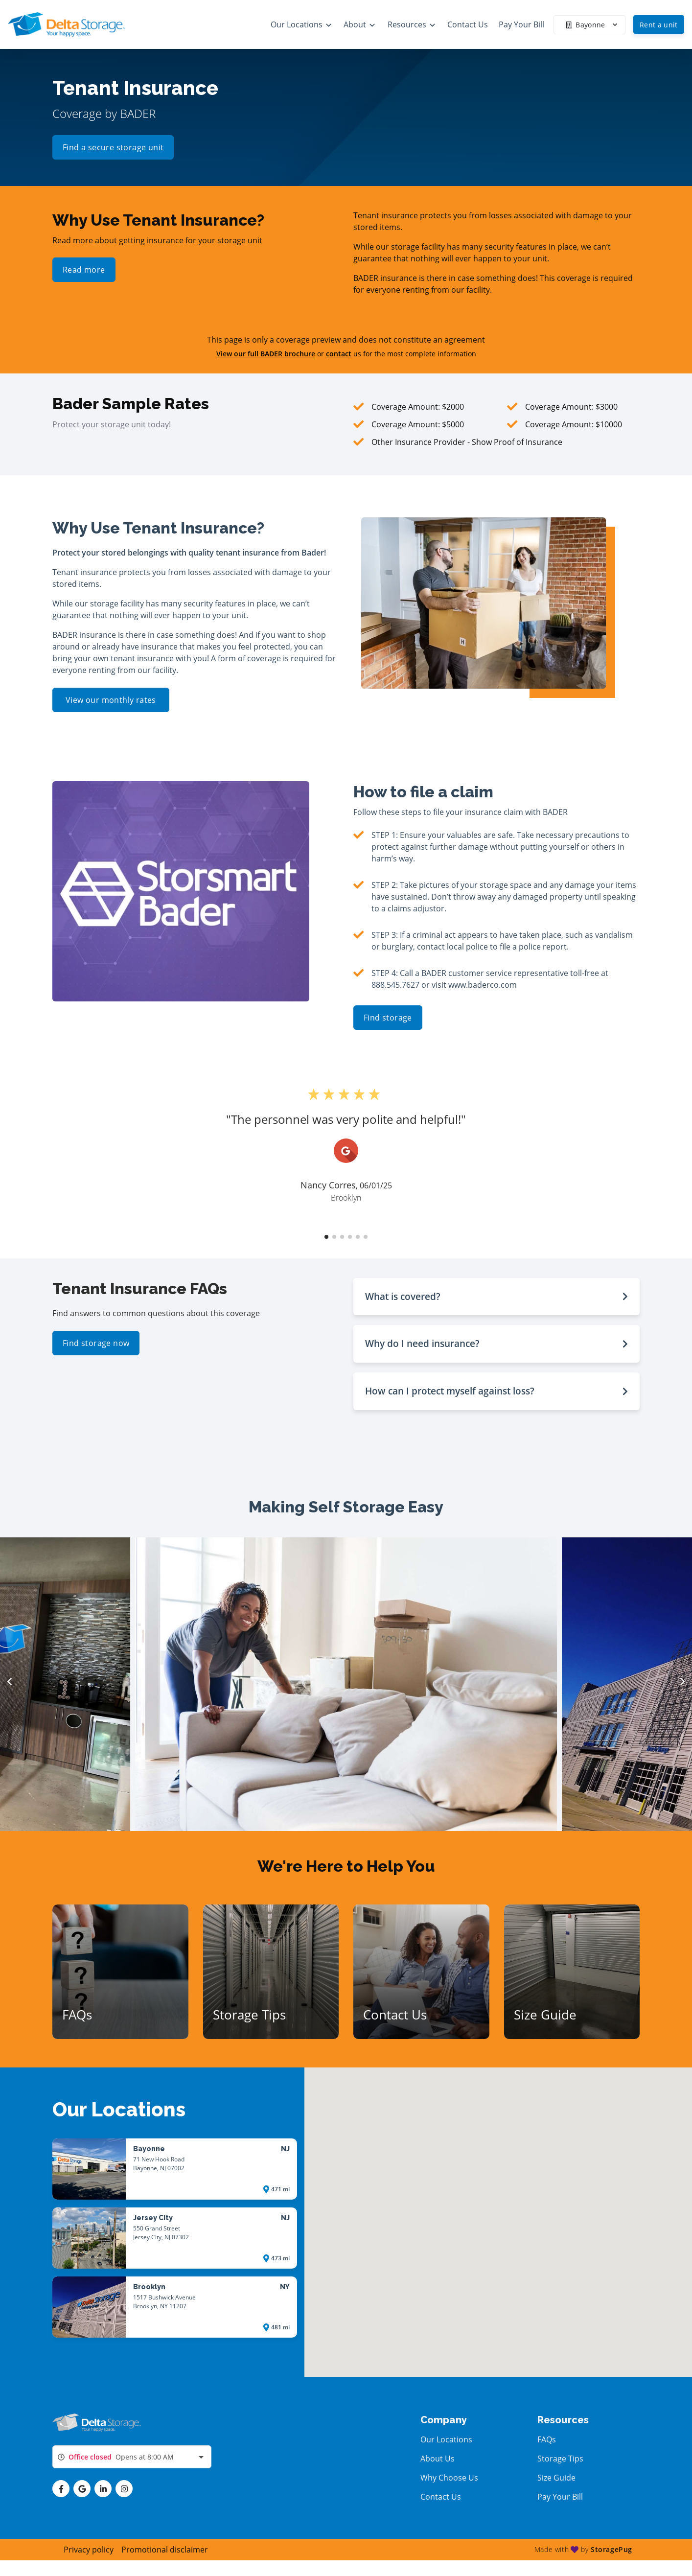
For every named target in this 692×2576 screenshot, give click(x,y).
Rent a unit (659, 24)
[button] (326, 1237)
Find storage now (96, 1343)
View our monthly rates (111, 700)
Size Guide (556, 2477)
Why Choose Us (449, 2477)
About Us (437, 2458)
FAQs (546, 2439)
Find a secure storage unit (113, 148)
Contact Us (440, 2496)
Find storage (388, 1017)
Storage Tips (560, 2458)
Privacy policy (89, 2549)
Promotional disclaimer (164, 2549)
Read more (84, 269)
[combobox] (131, 2456)
